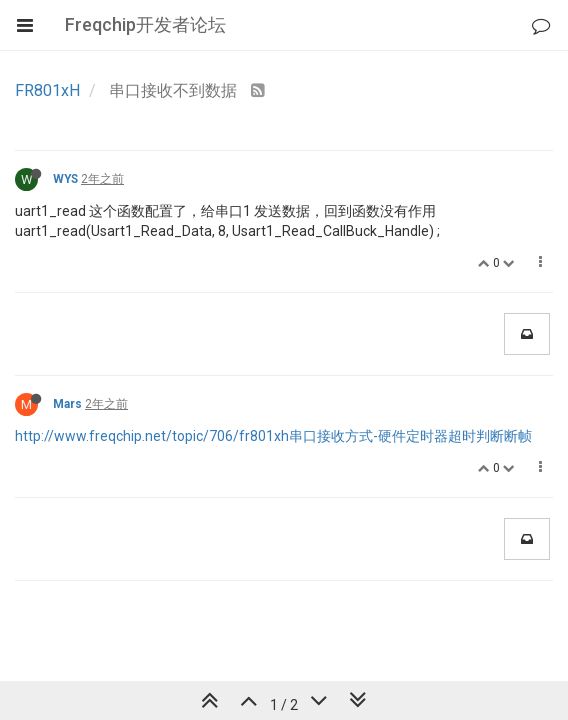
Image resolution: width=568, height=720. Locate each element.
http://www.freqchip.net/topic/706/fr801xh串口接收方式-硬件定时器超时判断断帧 (273, 436)
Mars (67, 404)
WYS (65, 179)
